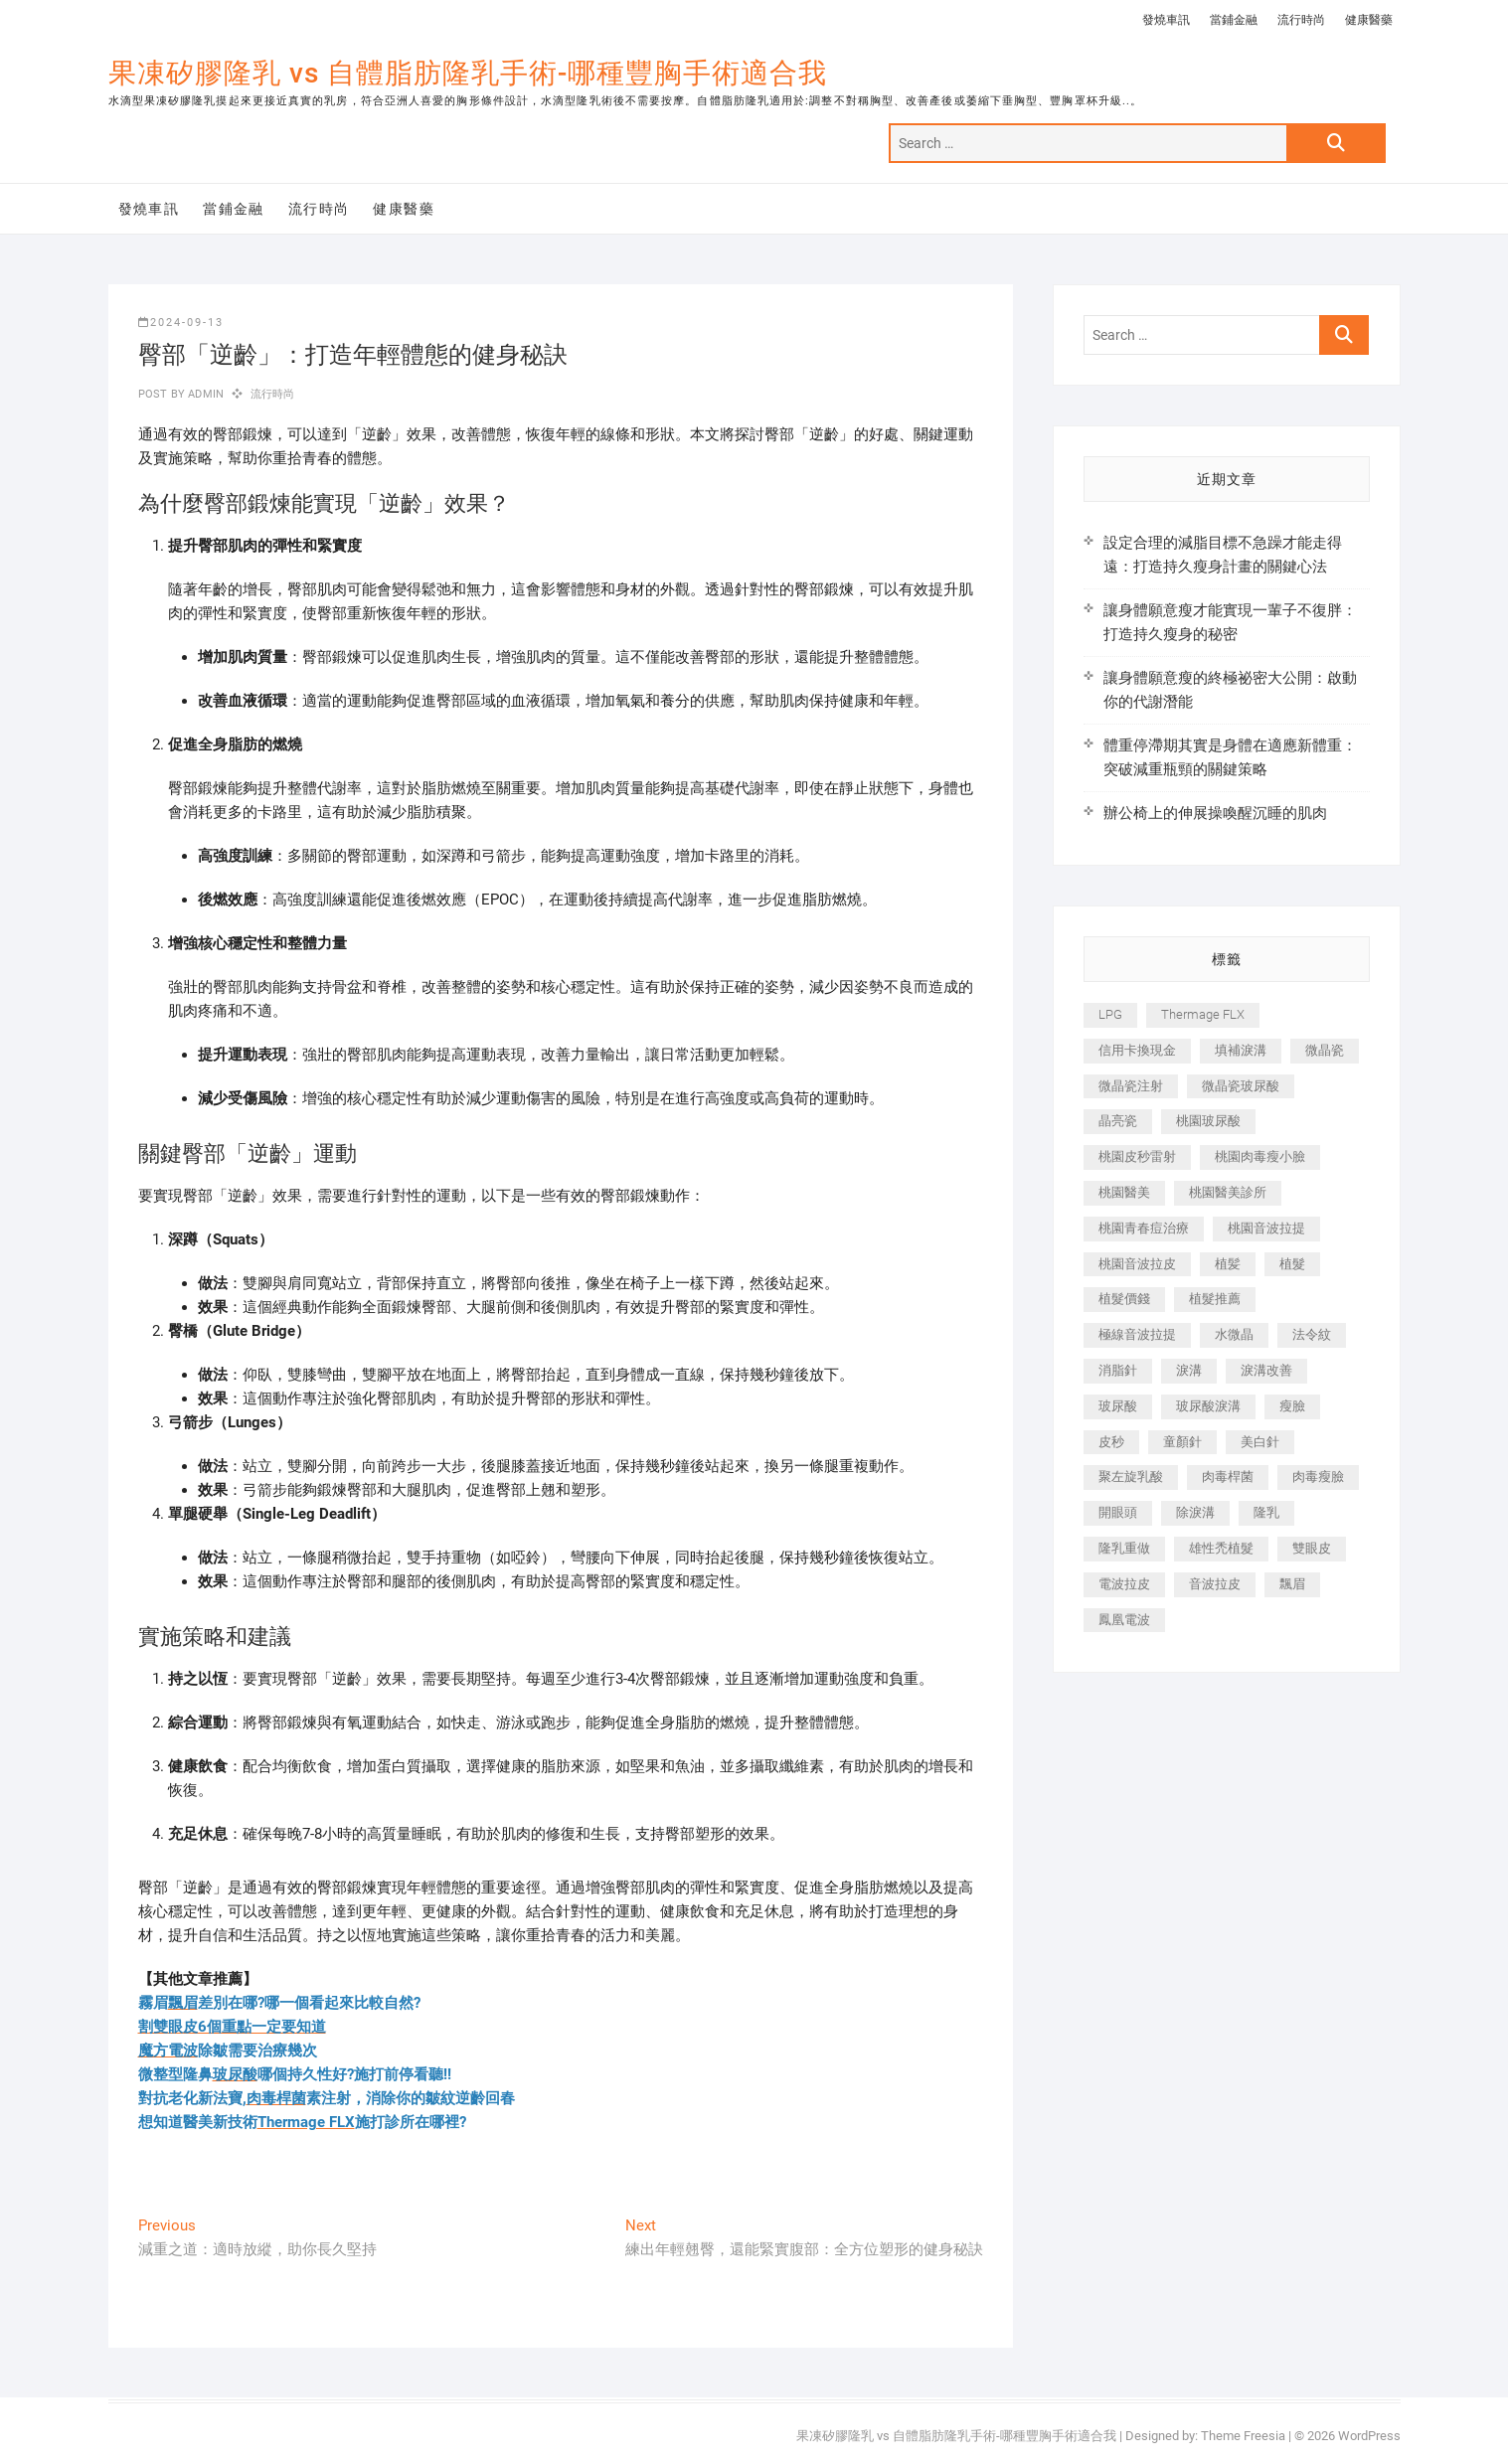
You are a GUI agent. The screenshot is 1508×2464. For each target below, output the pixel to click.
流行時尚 (1301, 20)
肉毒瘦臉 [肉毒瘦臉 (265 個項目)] (1318, 1476)
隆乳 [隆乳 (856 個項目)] (1266, 1512)
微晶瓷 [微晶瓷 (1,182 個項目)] (1324, 1050)
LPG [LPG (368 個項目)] (1110, 1014)
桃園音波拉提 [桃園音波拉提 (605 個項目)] (1266, 1228)
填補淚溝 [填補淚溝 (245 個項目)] (1240, 1050)
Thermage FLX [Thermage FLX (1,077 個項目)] (1203, 1014)
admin (204, 394)
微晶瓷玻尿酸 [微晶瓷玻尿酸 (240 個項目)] (1240, 1085)
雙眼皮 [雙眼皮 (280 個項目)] (1311, 1548)
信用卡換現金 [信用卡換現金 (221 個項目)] (1137, 1050)
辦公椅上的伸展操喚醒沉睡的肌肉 (1215, 813)
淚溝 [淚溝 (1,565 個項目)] (1189, 1370)
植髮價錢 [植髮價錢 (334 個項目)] (1124, 1298)
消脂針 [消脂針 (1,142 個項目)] (1117, 1370)
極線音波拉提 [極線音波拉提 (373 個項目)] (1137, 1334)
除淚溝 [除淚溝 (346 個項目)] (1195, 1512)
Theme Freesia (1243, 2435)
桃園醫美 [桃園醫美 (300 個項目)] (1124, 1192)
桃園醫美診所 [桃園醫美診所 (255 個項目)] (1227, 1192)
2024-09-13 (181, 322)
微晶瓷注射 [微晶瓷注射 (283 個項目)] (1130, 1085)
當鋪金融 (1233, 20)
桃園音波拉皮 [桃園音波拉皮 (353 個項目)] (1137, 1263)
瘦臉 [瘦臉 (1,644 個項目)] (1292, 1405)
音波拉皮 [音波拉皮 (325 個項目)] (1215, 1583)
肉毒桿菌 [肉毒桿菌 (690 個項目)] (1228, 1476)
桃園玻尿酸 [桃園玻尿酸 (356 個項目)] (1208, 1120)
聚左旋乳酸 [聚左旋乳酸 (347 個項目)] (1130, 1476)
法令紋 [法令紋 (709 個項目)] (1311, 1334)
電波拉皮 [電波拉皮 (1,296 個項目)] (1124, 1583)
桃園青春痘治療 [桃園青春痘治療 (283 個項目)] (1143, 1228)
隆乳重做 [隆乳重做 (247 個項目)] (1124, 1548)
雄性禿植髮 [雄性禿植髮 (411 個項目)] (1221, 1548)
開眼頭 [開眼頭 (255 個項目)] (1117, 1512)
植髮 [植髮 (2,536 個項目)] (1292, 1263)
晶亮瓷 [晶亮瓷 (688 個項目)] (1117, 1120)
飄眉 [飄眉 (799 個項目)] (1292, 1583)
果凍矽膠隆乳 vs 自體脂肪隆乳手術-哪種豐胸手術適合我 (467, 73)
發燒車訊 (1166, 20)
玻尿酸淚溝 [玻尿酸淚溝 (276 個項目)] (1208, 1405)
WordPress (1369, 2435)
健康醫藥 (1369, 20)
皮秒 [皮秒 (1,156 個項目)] (1111, 1441)
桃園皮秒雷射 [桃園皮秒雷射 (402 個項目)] (1137, 1156)
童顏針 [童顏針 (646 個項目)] (1182, 1441)
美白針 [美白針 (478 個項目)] (1260, 1441)
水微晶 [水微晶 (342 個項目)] (1234, 1334)
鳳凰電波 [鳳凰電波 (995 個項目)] (1124, 1619)
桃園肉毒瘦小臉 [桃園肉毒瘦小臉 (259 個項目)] (1260, 1156)
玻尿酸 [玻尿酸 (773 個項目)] (1117, 1405)
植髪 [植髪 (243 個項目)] (1228, 1263)
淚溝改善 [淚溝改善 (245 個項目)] (1266, 1370)
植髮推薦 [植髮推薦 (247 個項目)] (1215, 1298)
